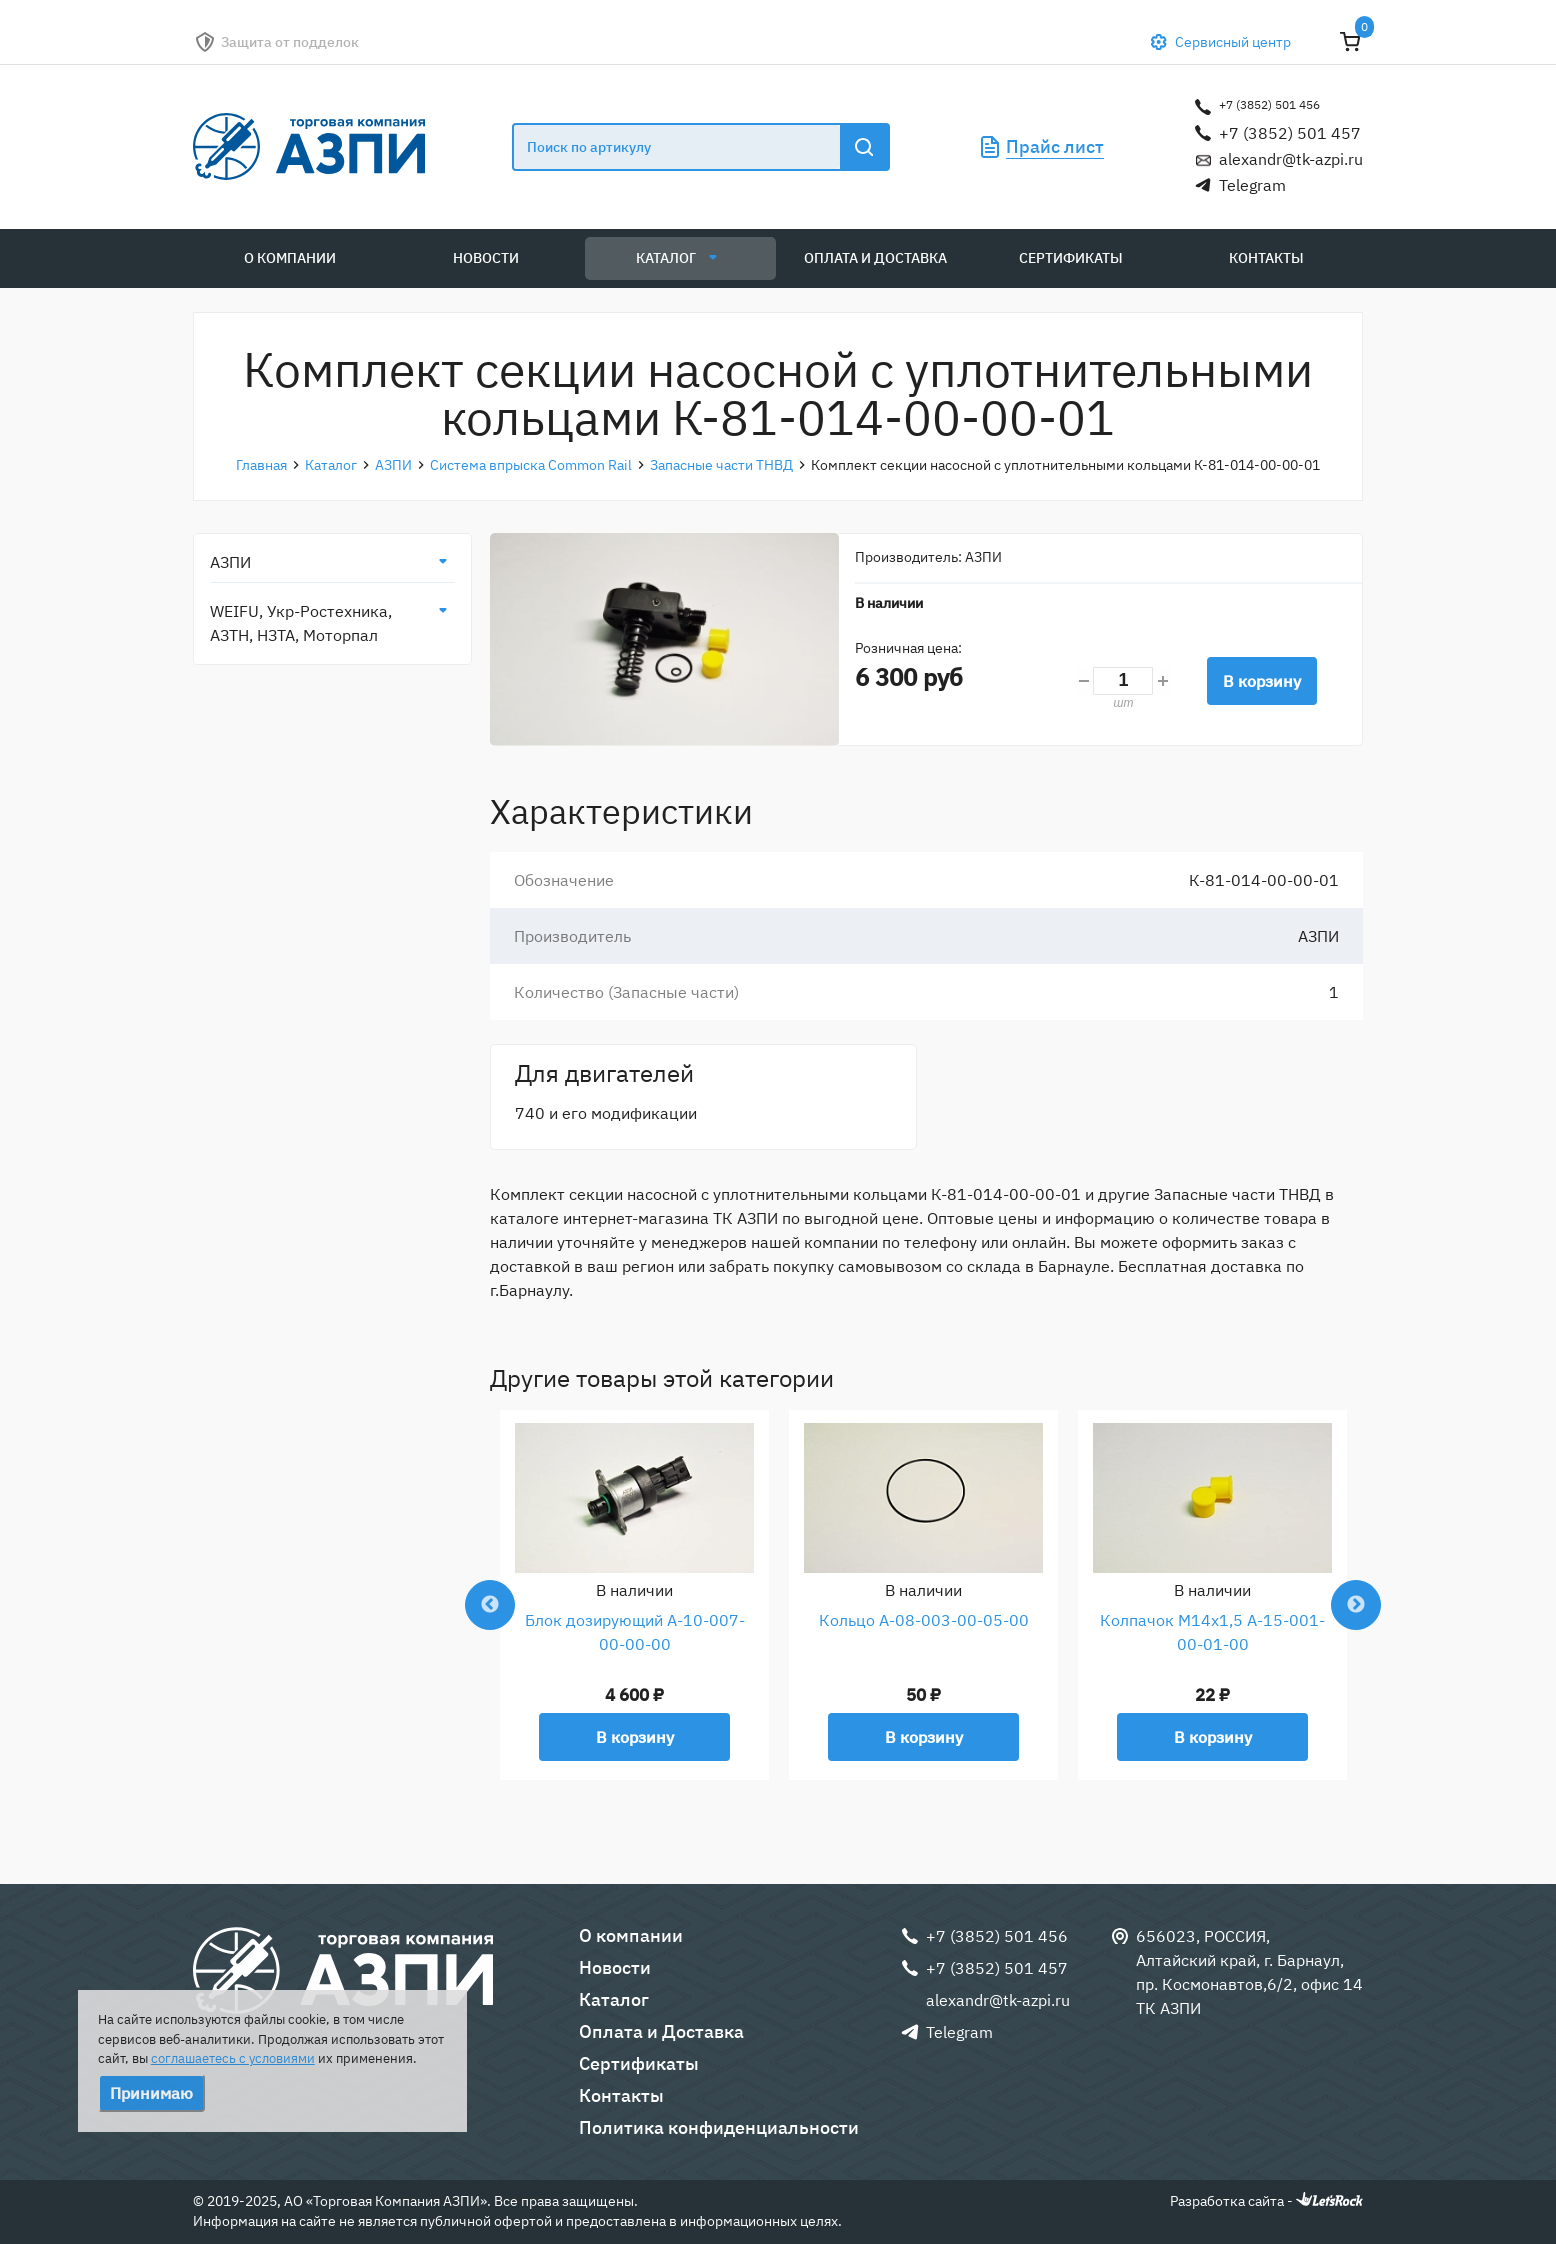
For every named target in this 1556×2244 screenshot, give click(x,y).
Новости (486, 258)
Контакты (1266, 258)
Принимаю (151, 2093)
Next (1356, 1605)
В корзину (1262, 681)
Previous (490, 1605)
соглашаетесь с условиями (233, 2058)
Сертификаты (1071, 258)
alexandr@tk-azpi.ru (1291, 159)
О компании (290, 258)
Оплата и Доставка (875, 258)
